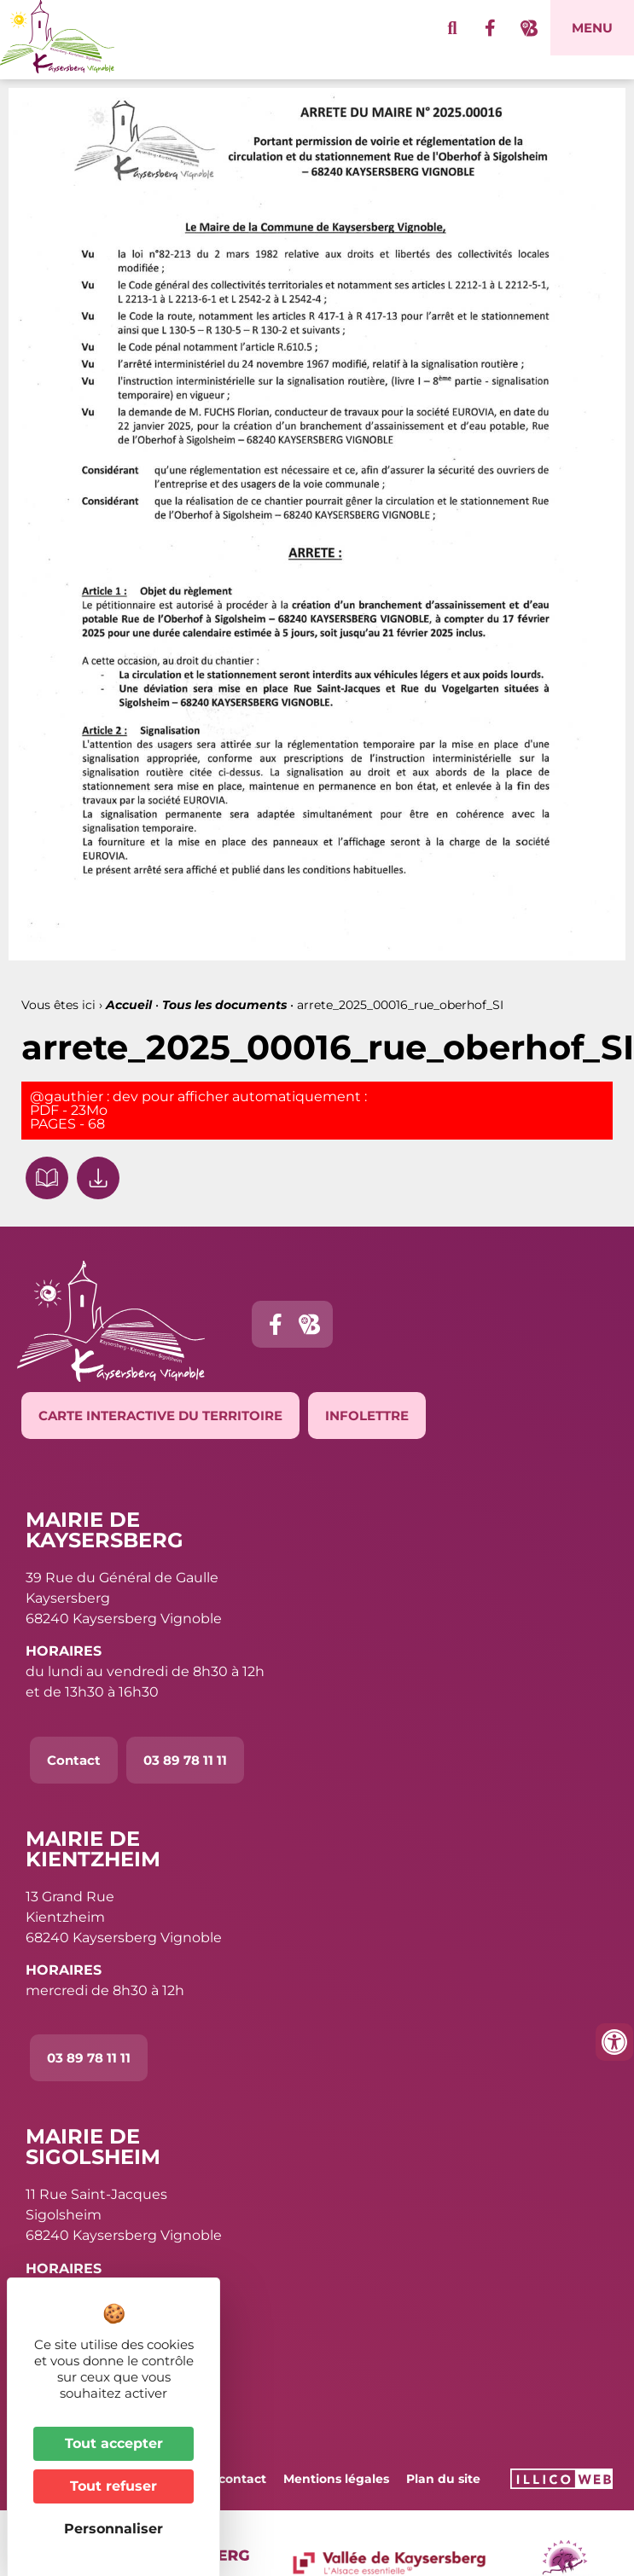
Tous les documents (224, 1005)
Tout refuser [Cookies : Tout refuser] (113, 2486)
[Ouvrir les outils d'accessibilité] (614, 2042)
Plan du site (443, 2478)
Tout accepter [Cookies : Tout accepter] (114, 2443)
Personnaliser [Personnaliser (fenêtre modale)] (113, 2529)
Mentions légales (336, 2478)
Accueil (129, 1005)
